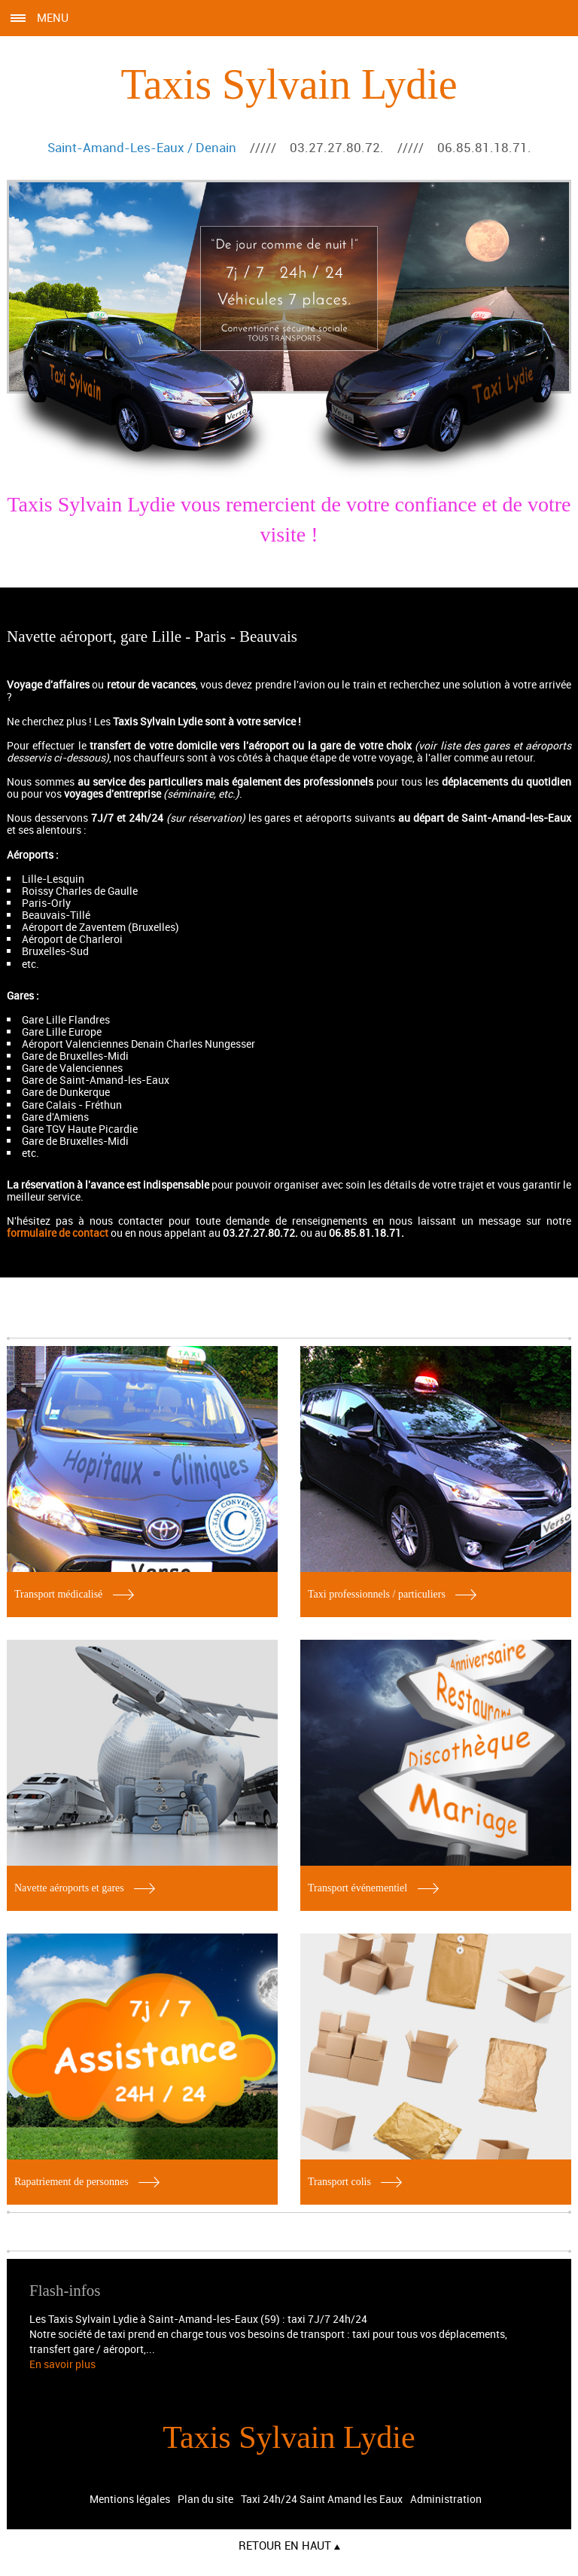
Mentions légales (130, 2499)
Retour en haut (289, 2545)
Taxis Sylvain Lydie (288, 84)
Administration (446, 2499)
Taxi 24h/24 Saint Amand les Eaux (322, 2499)
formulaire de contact (57, 1232)
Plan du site (205, 2499)
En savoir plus (62, 2364)
